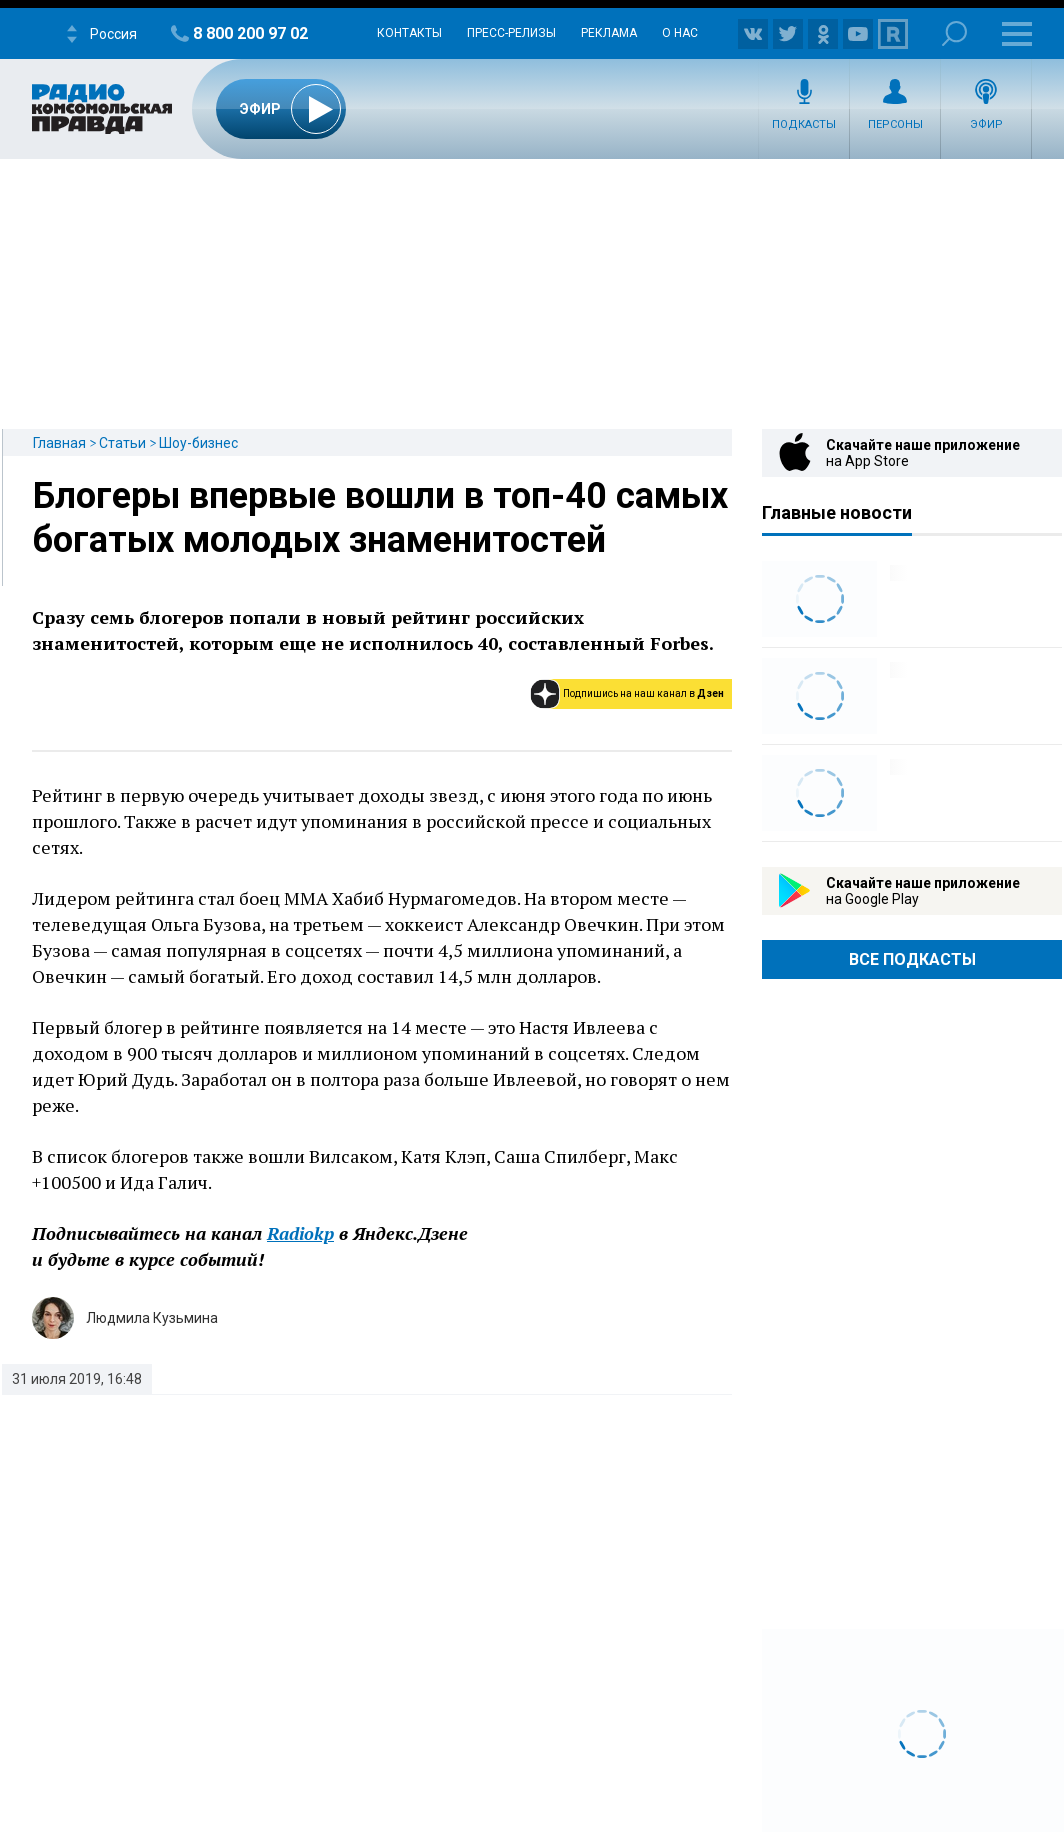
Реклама (609, 33)
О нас (680, 33)
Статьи (122, 443)
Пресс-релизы (511, 33)
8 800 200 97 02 (250, 33)
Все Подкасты (912, 959)
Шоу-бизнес (198, 443)
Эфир (986, 124)
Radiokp (300, 1233)
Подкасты (804, 124)
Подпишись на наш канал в (643, 693)
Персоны (895, 124)
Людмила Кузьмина (152, 1318)
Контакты (409, 33)
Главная (59, 443)
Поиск (954, 33)
